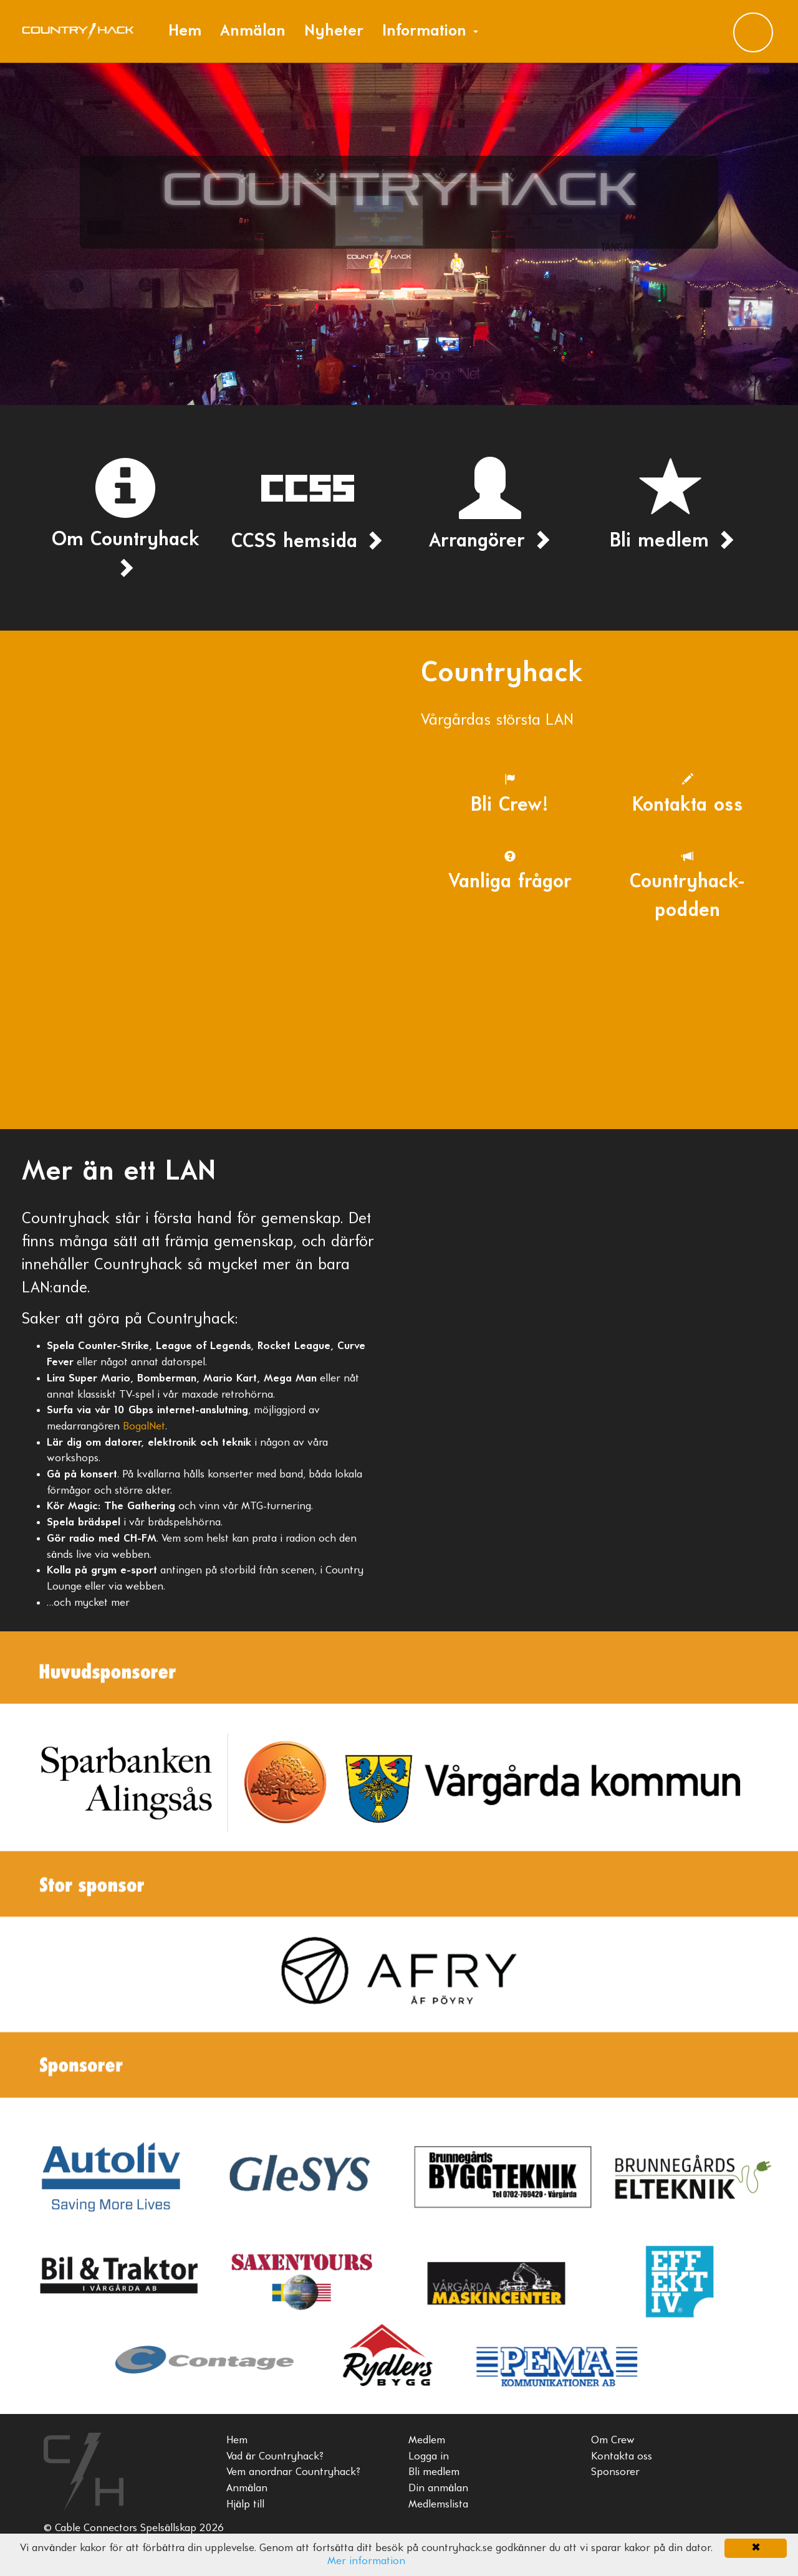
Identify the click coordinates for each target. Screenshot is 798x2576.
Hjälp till (245, 2505)
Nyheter (333, 31)
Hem (184, 31)
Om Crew (613, 2440)
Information (430, 31)
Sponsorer (615, 2472)
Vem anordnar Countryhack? (293, 2472)
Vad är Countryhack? (275, 2457)
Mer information (366, 2561)
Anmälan (253, 31)
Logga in (428, 2457)
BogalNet (144, 1427)
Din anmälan (438, 2488)
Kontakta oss (621, 2457)
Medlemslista (438, 2505)
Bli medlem (433, 2472)
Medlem (426, 2440)
